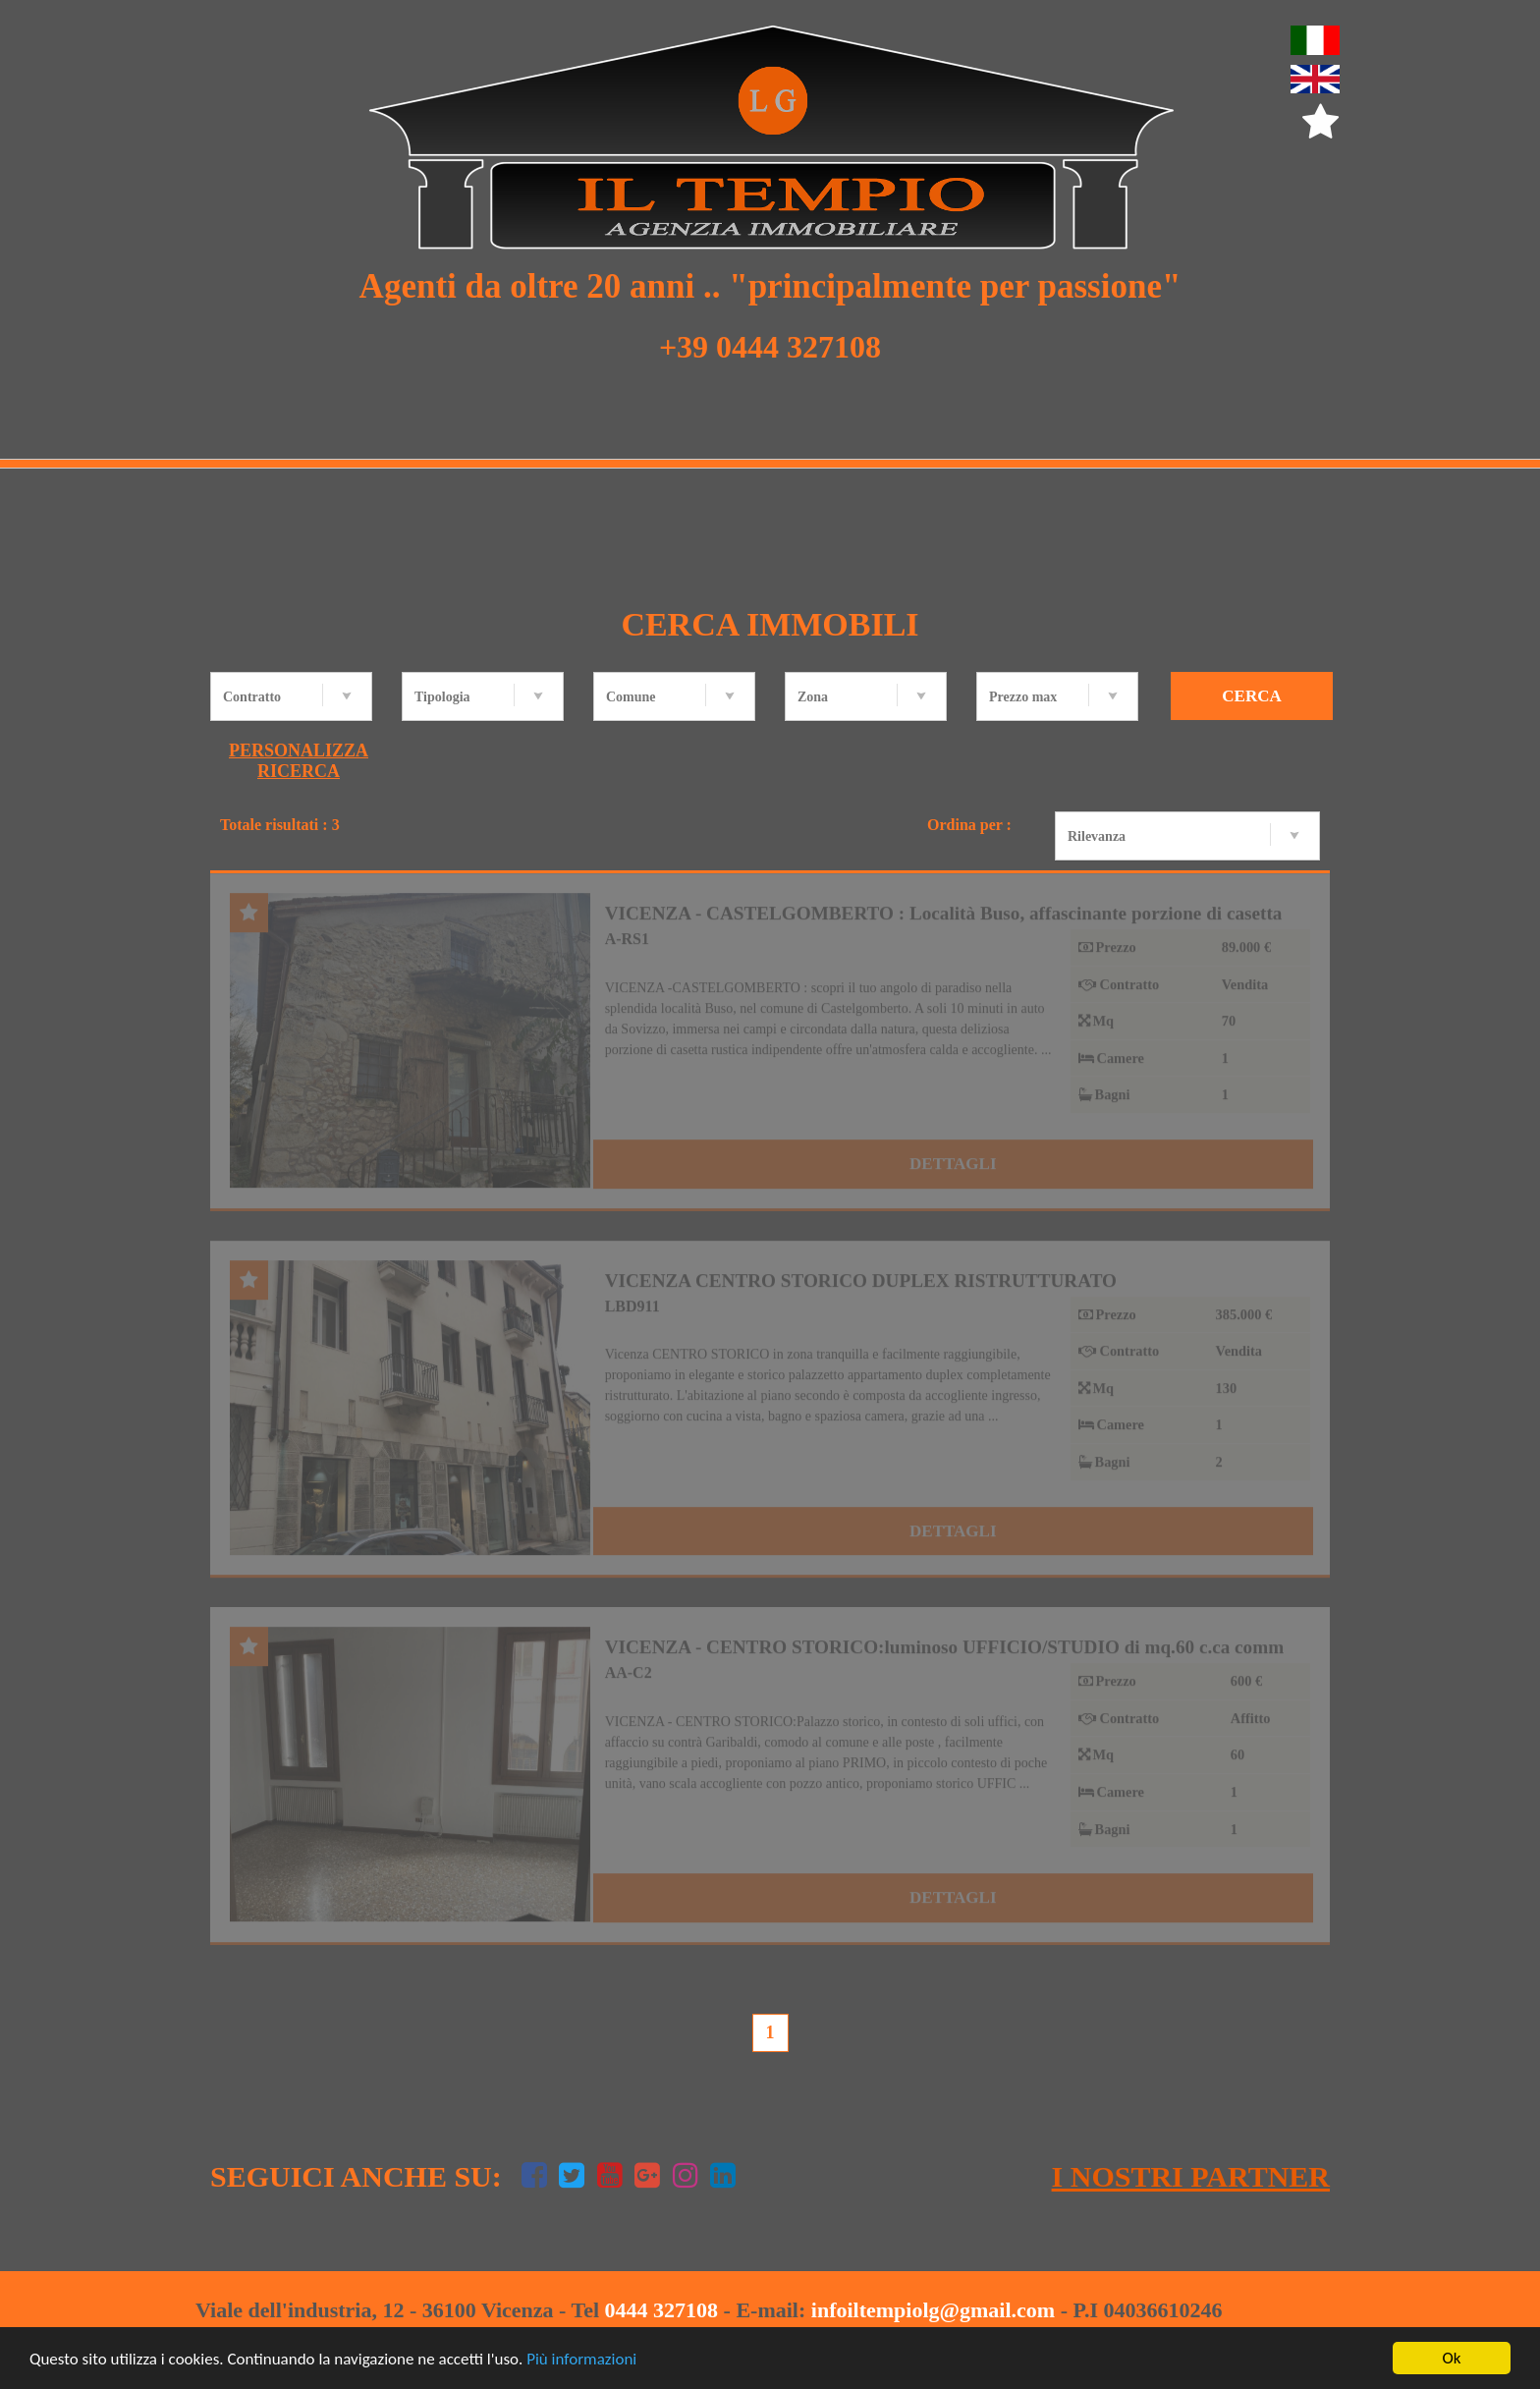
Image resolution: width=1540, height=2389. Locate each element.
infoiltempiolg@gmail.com (933, 2310)
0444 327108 (662, 2310)
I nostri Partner (1191, 2176)
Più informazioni (581, 2359)
